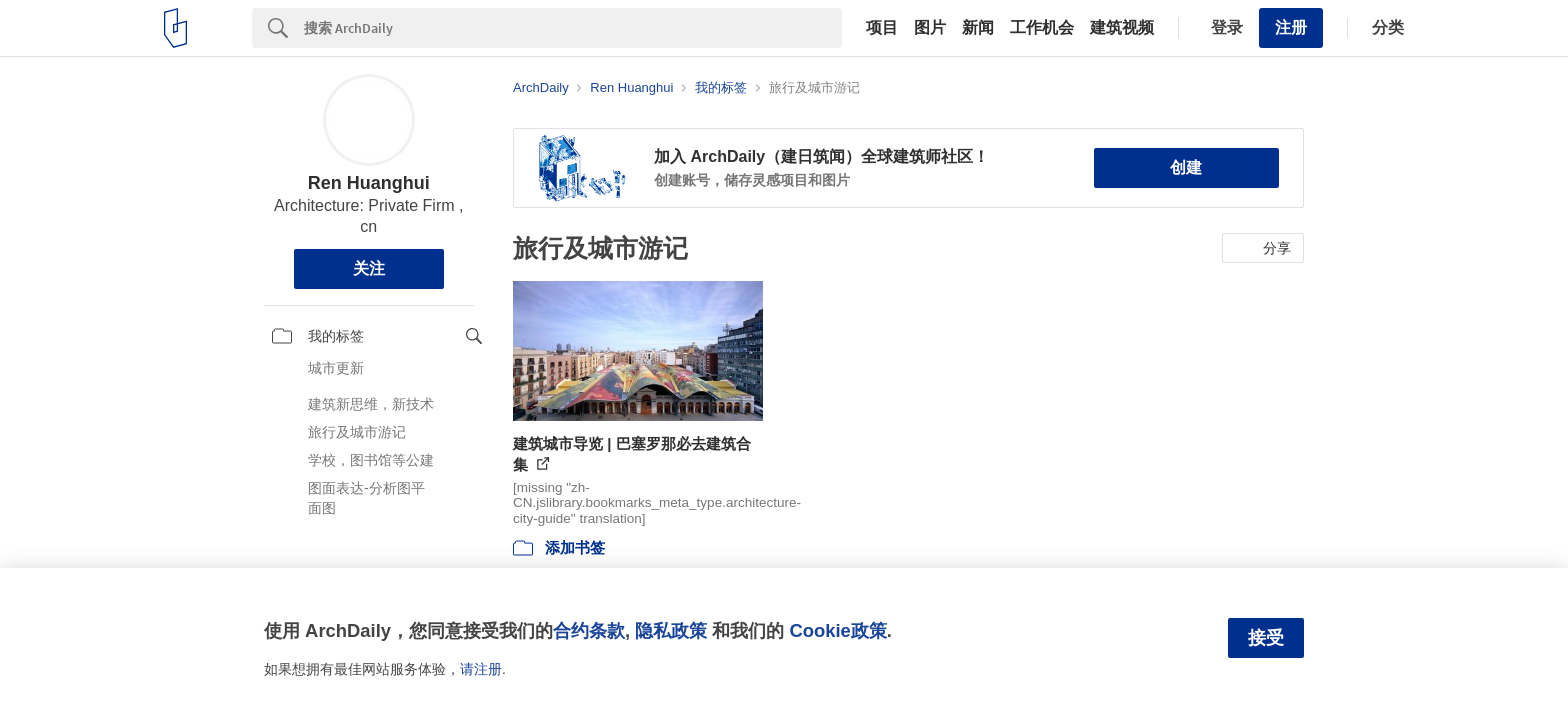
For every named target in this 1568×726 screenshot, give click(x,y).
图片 (930, 28)
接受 (1266, 638)
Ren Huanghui (369, 183)
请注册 (481, 669)
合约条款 (589, 630)
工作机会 (1042, 28)
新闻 (978, 28)
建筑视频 (1122, 28)
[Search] (573, 28)
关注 (369, 268)
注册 (1291, 27)
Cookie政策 (837, 630)
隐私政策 (671, 630)
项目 (882, 28)
